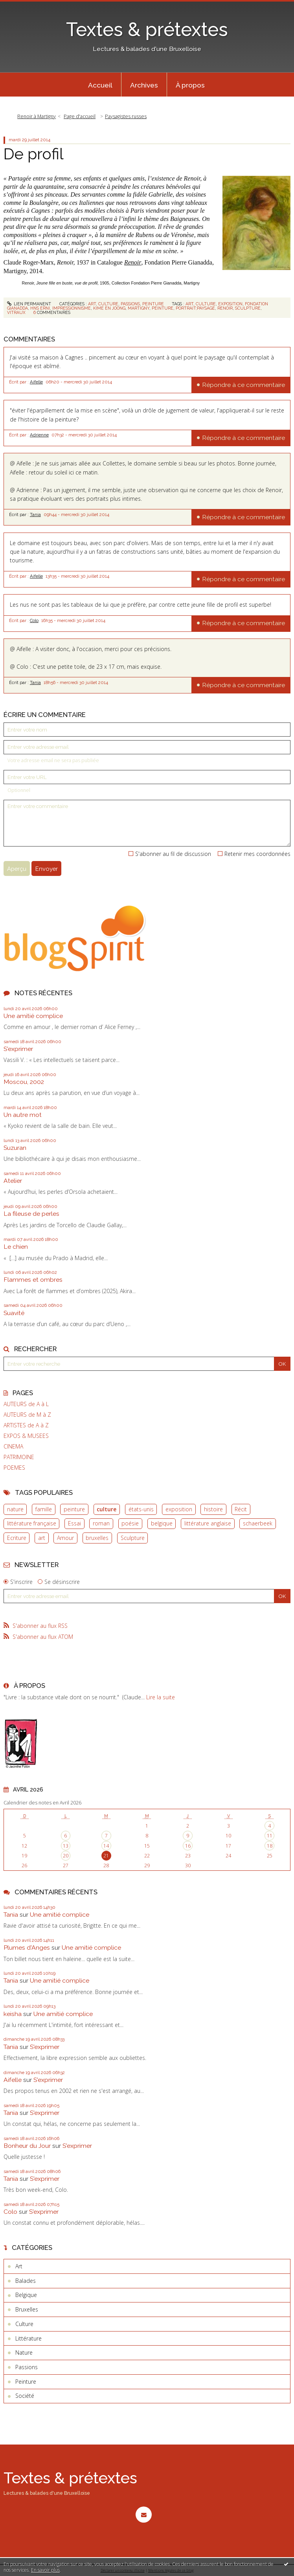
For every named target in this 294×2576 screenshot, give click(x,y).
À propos (190, 85)
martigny (138, 308)
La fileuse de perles (31, 1213)
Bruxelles (26, 2309)
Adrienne (39, 435)
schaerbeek (257, 1523)
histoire (213, 1509)
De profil (34, 154)
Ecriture (16, 1538)
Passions (130, 303)
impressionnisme (71, 308)
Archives (144, 85)
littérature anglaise (207, 1523)
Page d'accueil (80, 116)
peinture (74, 1509)
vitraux (16, 312)
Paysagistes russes (126, 116)
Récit (241, 1509)
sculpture (248, 308)
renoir (225, 308)
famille (43, 1509)
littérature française (31, 1523)
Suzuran (15, 1147)
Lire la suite (160, 1697)
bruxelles (97, 1538)
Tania (35, 514)
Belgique (26, 2295)
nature (15, 1509)
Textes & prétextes (147, 29)
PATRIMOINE (19, 1457)
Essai (74, 1523)
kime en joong (109, 308)
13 (65, 1846)
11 (269, 1835)
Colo (34, 620)
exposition (178, 1509)
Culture (108, 303)
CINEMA (13, 1446)
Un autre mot (23, 1114)
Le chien (16, 1246)
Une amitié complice (33, 1016)
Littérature (28, 2338)
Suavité (14, 1313)
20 (65, 1855)
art (41, 1538)
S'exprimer (18, 1049)
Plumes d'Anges (27, 1947)
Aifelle (36, 382)
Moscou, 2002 (24, 1081)
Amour (65, 1538)
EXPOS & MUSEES (26, 1435)
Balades (25, 2280)
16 (188, 1846)
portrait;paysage (195, 308)
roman (101, 1523)
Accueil (100, 85)
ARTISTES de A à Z (26, 1425)
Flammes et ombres (33, 1279)
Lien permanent (29, 303)
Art (92, 303)
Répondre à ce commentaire (243, 385)
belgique (162, 1523)
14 (106, 1846)
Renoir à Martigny (36, 116)
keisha (13, 2014)
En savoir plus (45, 2570)
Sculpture (133, 1538)
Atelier (13, 1180)
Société (24, 2395)
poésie (130, 1523)
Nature (24, 2352)
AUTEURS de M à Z (27, 1414)
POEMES (14, 1467)
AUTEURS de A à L (26, 1404)
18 (269, 1846)
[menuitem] (100, 85)
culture (106, 1509)
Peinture (153, 303)
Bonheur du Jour (27, 2145)
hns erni (40, 308)
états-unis (141, 1509)
